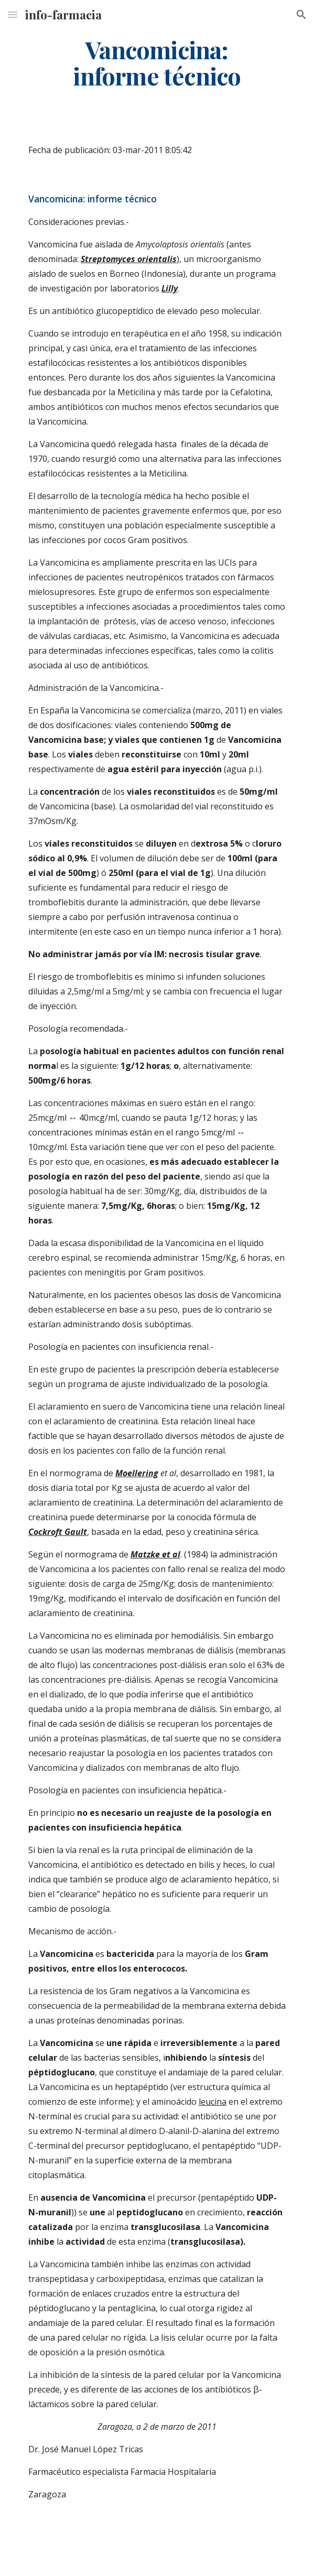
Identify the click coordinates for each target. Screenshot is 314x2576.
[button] (12, 14)
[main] (157, 62)
